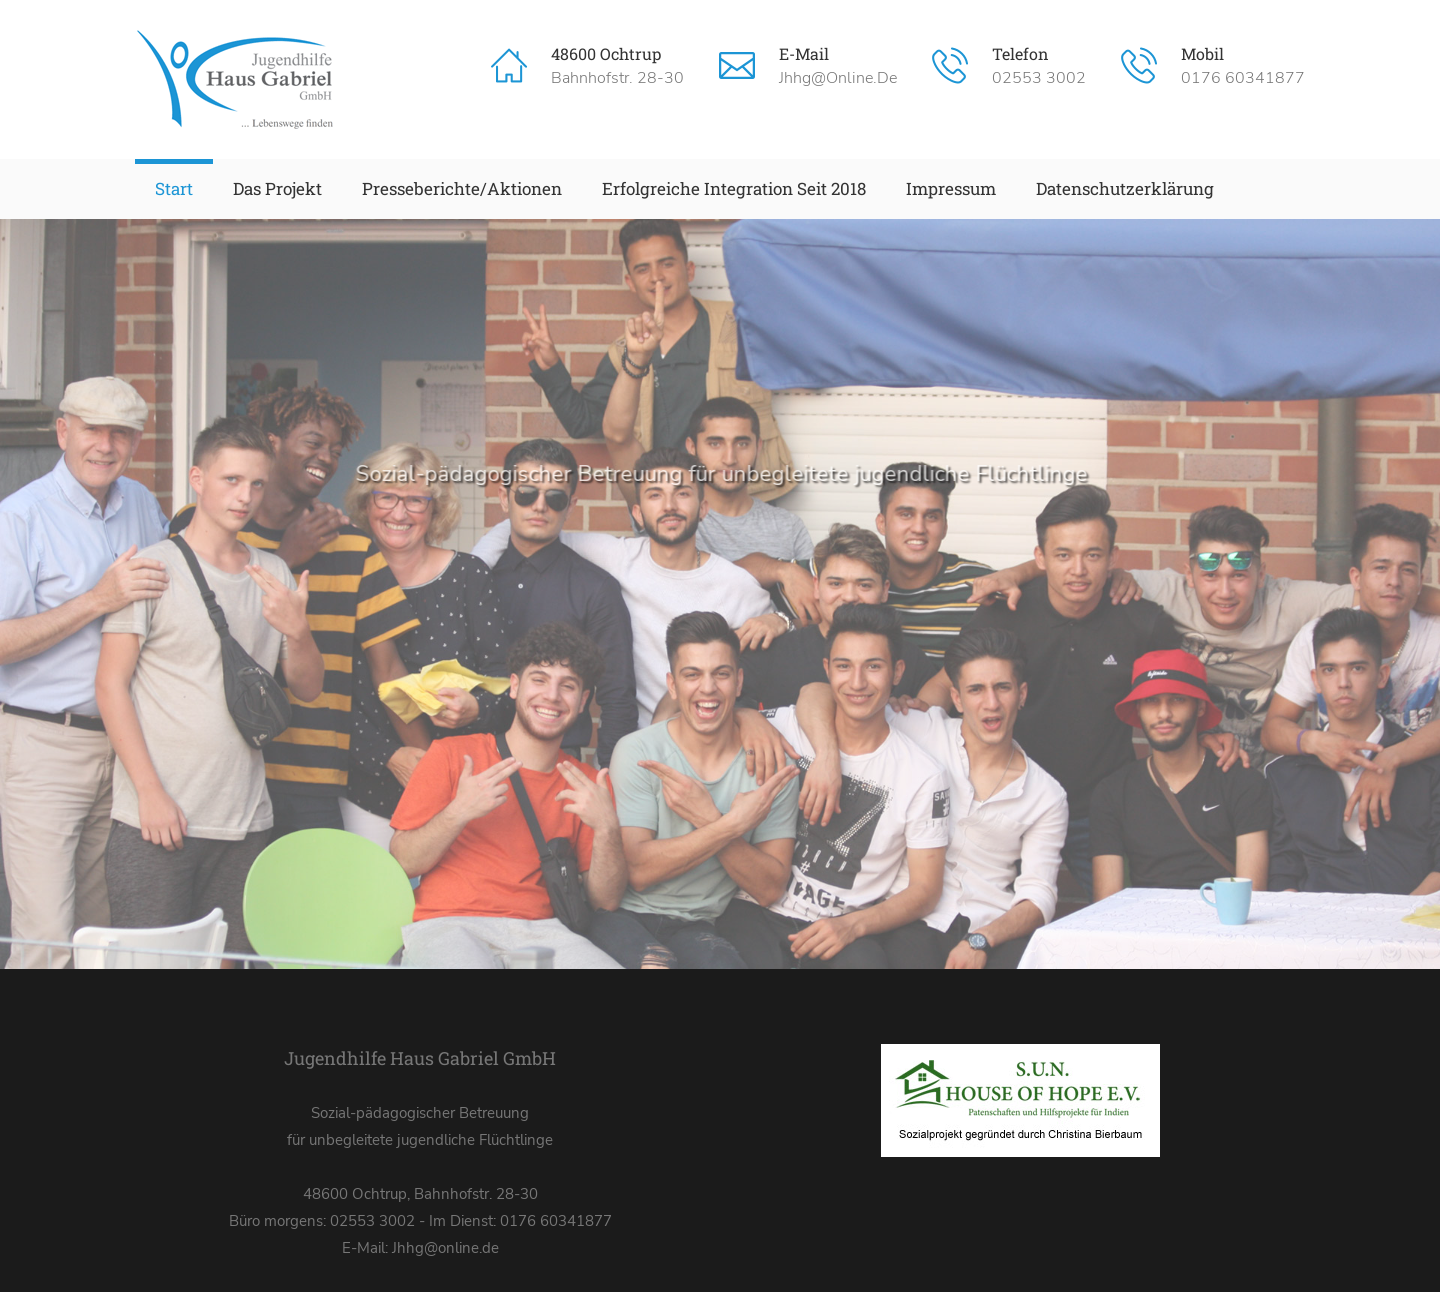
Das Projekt (277, 188)
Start (174, 188)
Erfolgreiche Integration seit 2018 (734, 188)
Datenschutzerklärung (1125, 188)
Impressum (951, 188)
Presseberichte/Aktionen (462, 188)
